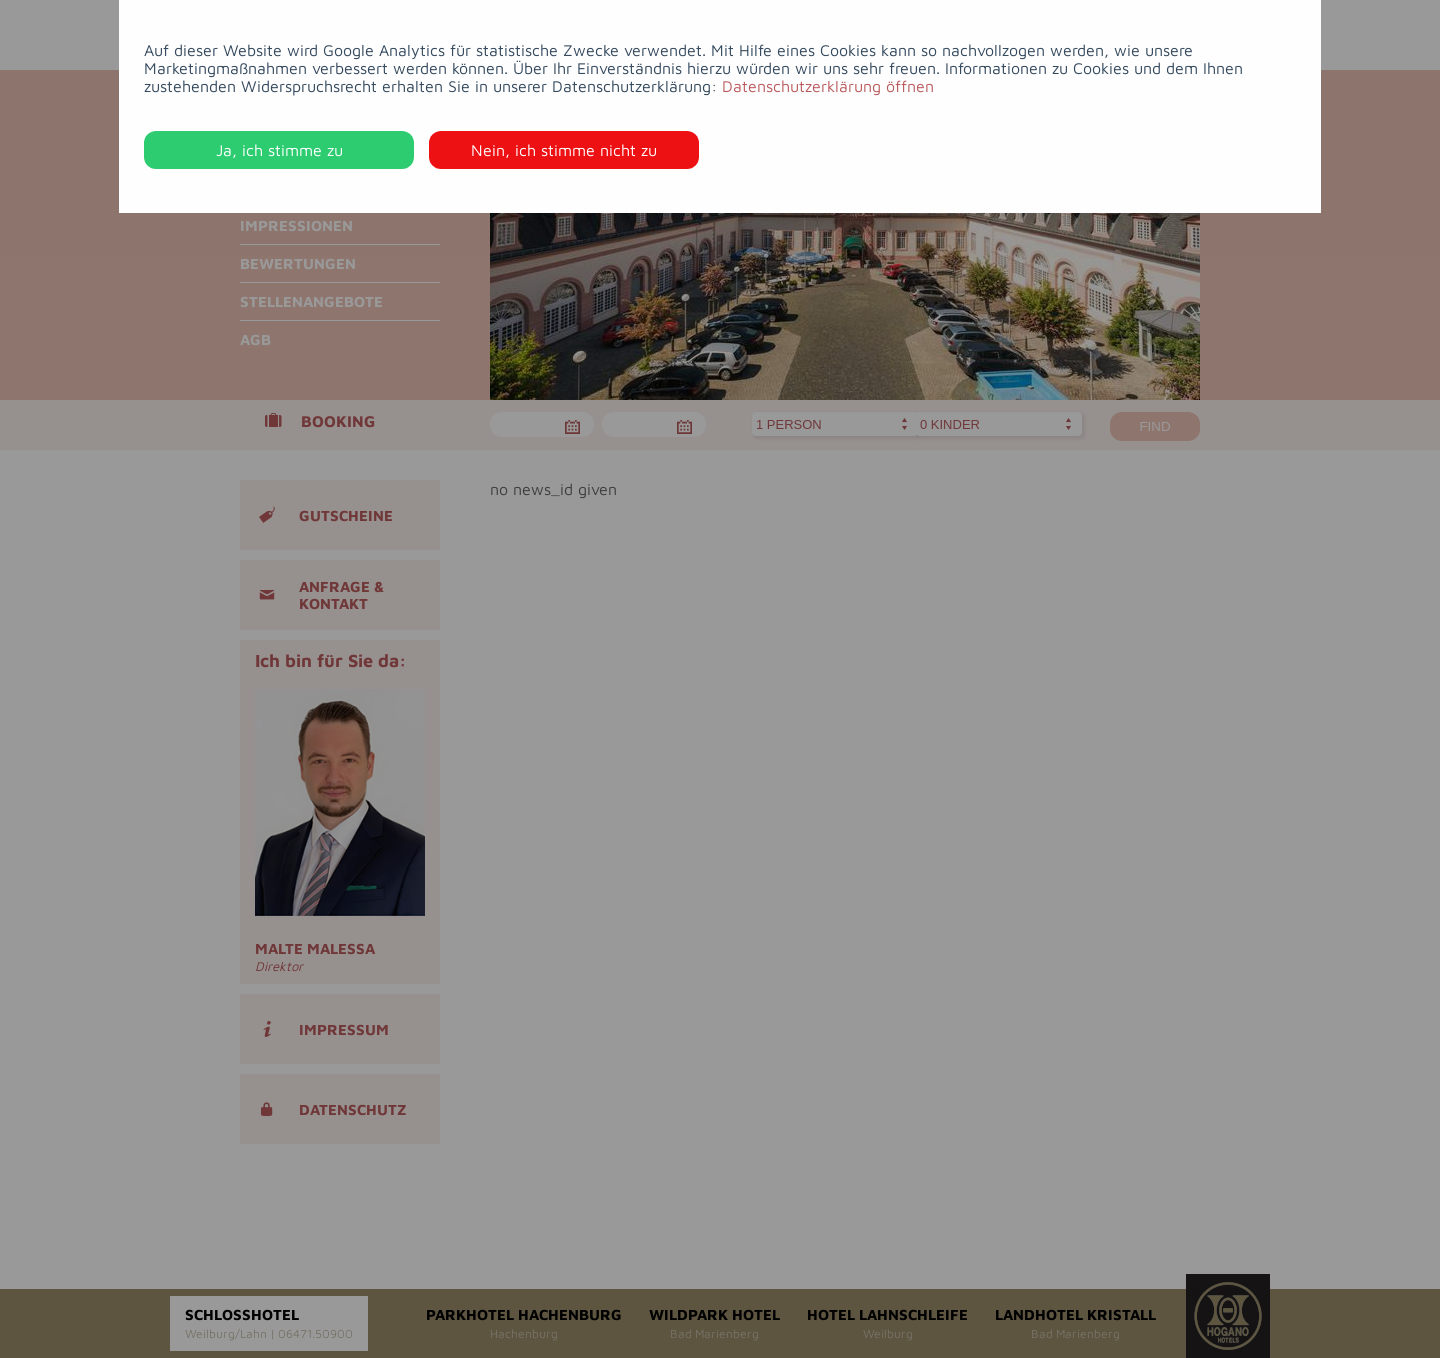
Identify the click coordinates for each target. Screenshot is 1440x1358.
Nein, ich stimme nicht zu (564, 150)
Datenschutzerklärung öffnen (828, 86)
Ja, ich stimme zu (279, 150)
